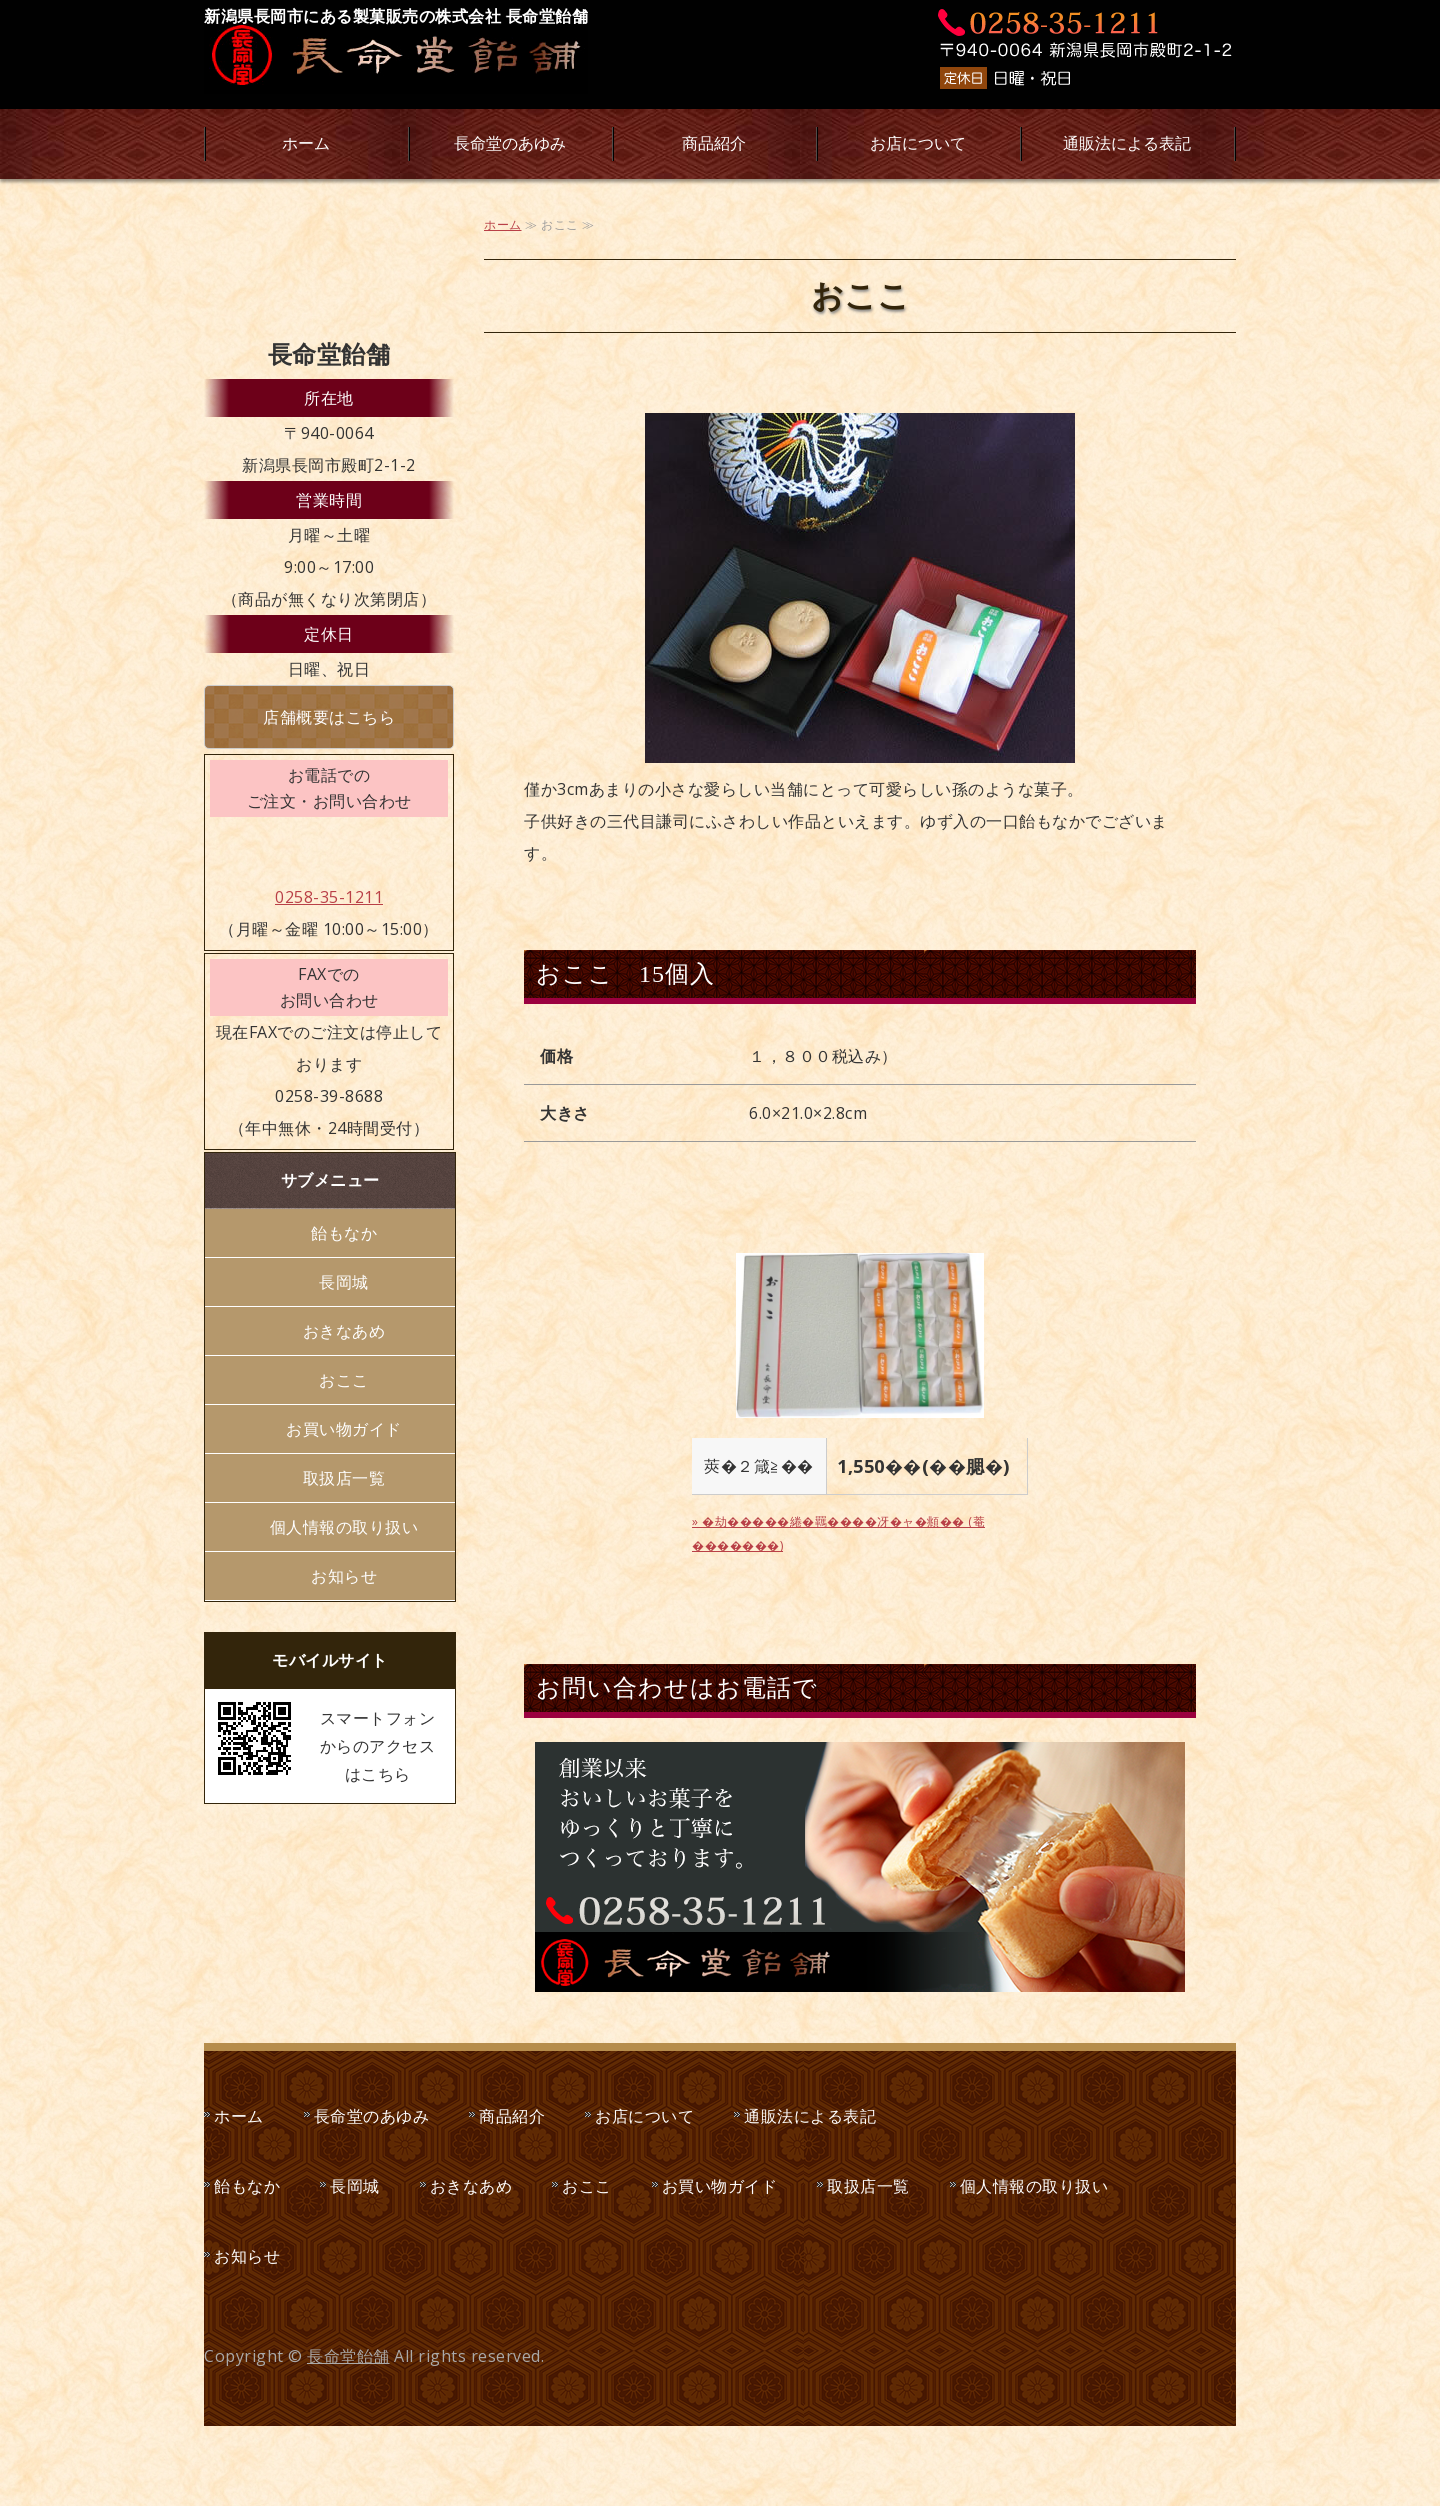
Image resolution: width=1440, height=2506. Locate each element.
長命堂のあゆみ (510, 143)
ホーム (306, 143)
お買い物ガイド (344, 1429)
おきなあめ (344, 1331)
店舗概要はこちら (329, 717)
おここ (344, 1380)
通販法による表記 (1127, 143)
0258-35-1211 (329, 897)
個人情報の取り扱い (344, 1527)
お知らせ (344, 1576)
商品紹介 (714, 143)
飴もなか (344, 1233)
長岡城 (344, 1282)
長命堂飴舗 (348, 2356)
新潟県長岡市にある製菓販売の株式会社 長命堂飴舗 (396, 16)
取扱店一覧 (344, 1478)
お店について (918, 143)
